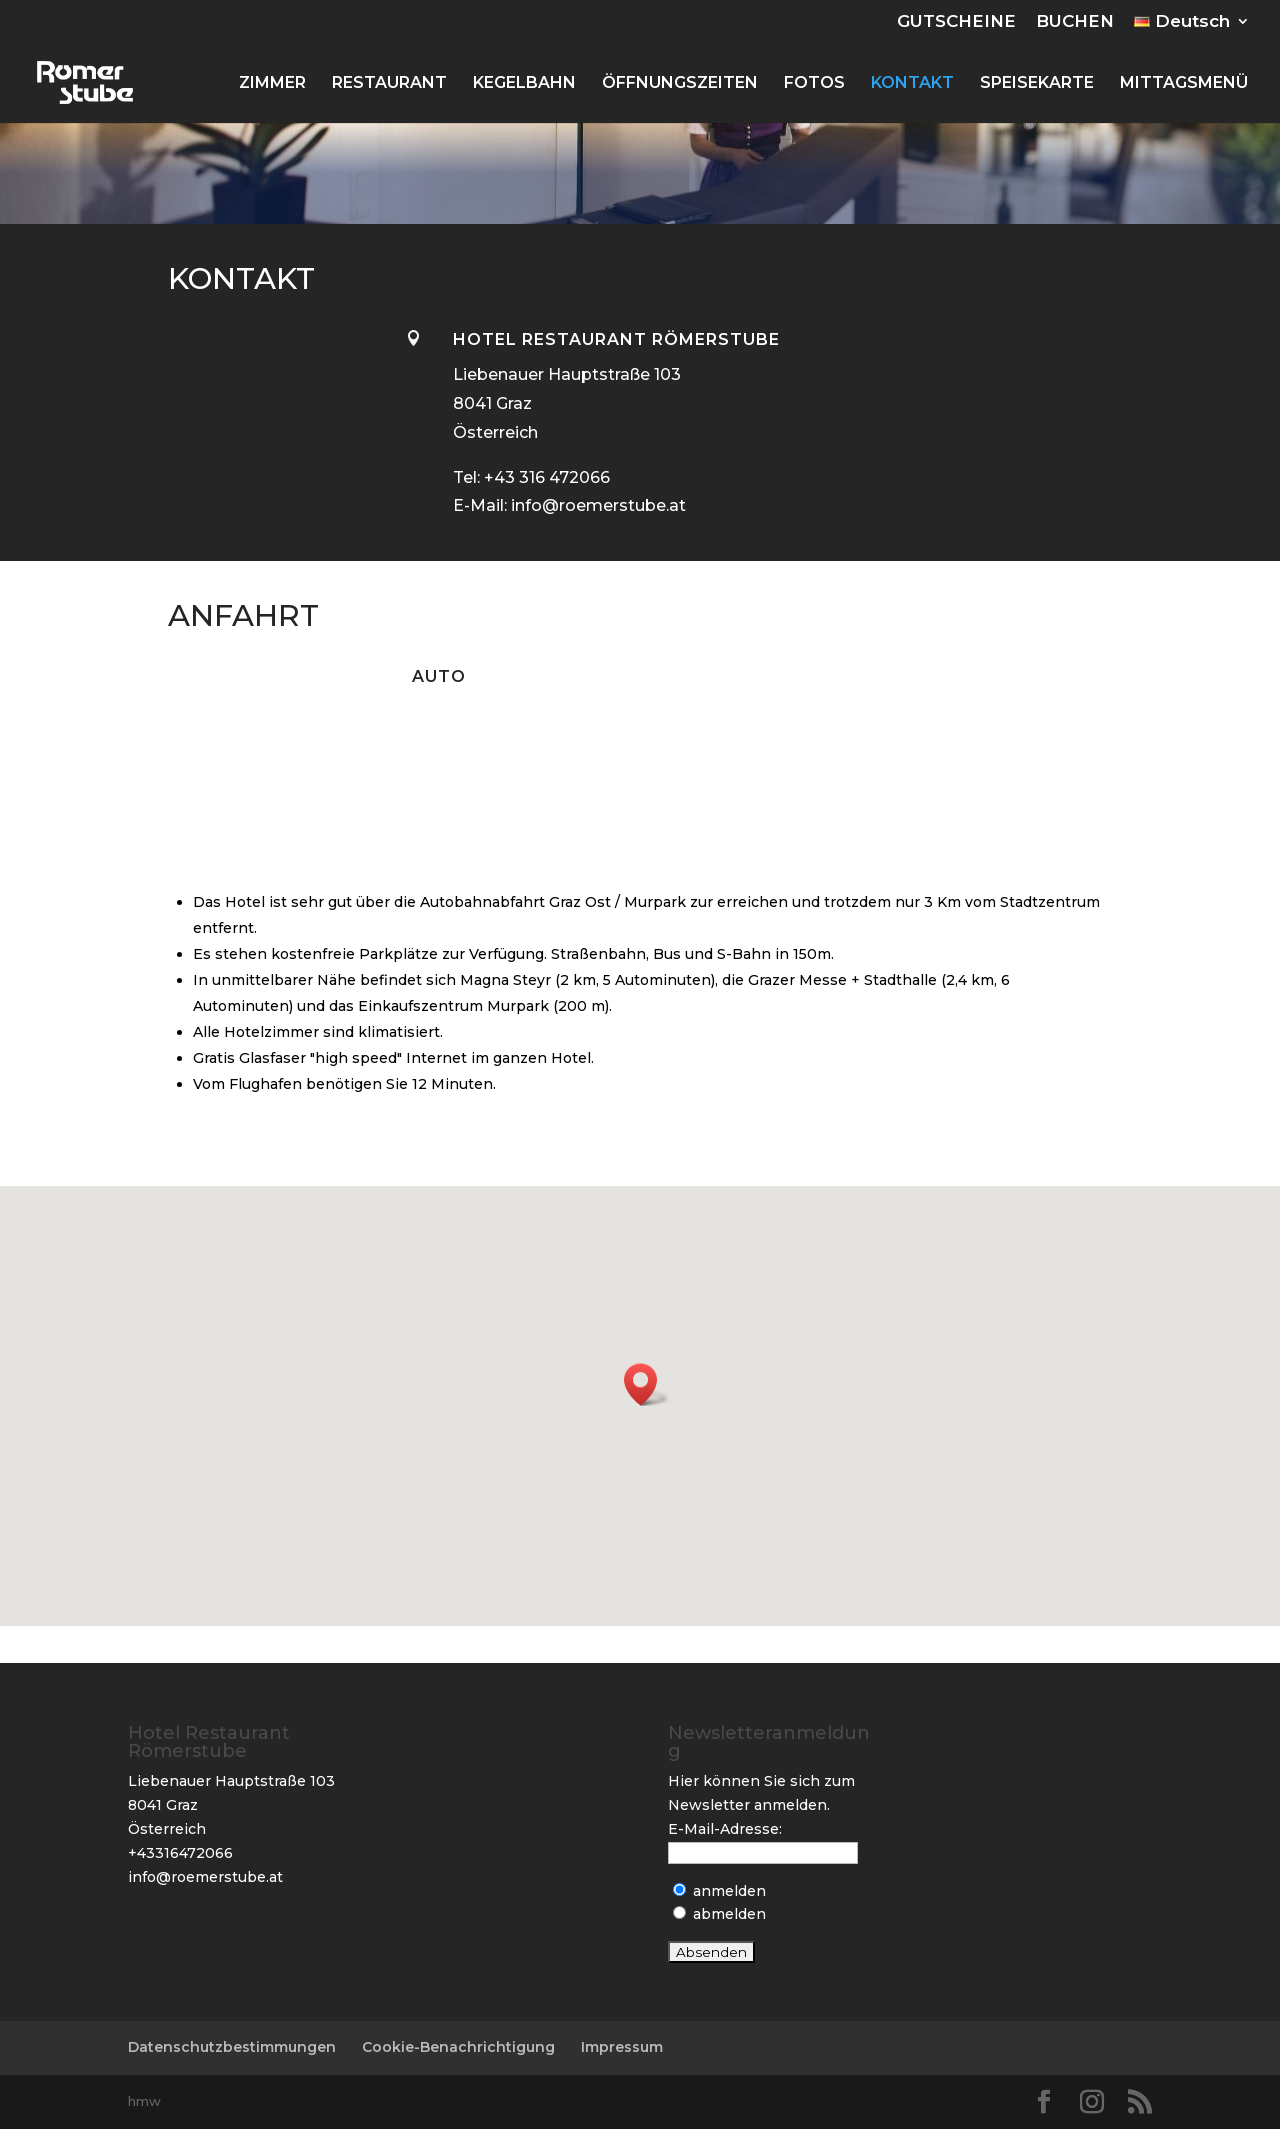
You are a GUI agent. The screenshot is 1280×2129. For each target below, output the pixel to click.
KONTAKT (912, 84)
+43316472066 (180, 1853)
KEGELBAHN (524, 84)
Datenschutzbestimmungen (232, 2047)
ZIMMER (272, 84)
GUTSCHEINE (956, 22)
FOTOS (814, 84)
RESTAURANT (389, 84)
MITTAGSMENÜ (1184, 84)
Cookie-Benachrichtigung (458, 2047)
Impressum (622, 2047)
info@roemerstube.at (205, 1877)
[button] (647, 1384)
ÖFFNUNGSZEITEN (680, 84)
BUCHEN (1075, 22)
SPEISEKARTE (1037, 84)
